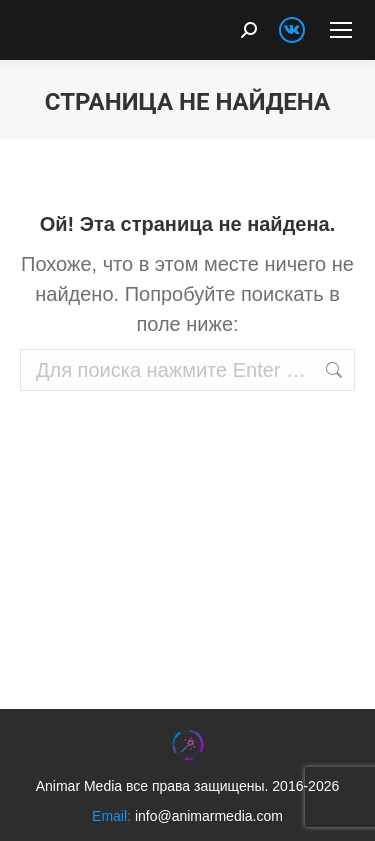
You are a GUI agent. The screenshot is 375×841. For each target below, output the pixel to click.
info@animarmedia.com (209, 816)
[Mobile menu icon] (341, 30)
